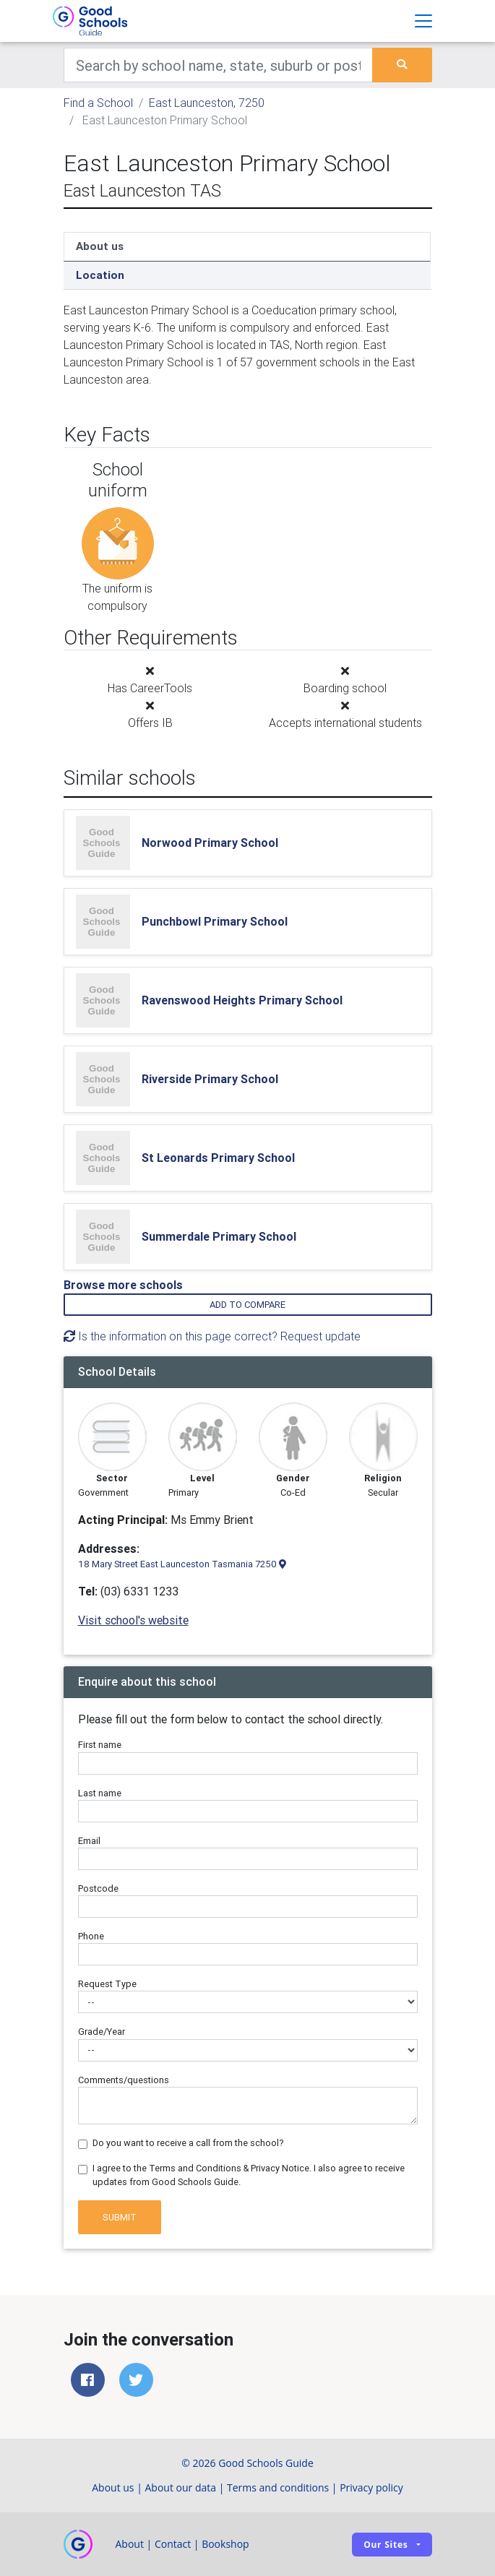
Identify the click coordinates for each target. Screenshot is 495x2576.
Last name (99, 1793)
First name (99, 1745)
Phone (91, 1936)
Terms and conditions (278, 2487)
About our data (181, 2487)
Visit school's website (133, 1620)
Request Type (107, 1984)
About (130, 2544)
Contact (173, 2544)
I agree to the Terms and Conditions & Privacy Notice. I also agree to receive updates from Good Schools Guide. (248, 2175)
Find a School (98, 102)
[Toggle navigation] (423, 21)
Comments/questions (123, 2080)
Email (89, 1841)
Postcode (98, 1888)
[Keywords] (219, 65)
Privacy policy (371, 2487)
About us (100, 246)
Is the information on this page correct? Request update (212, 1336)
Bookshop (225, 2544)
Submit (120, 2217)
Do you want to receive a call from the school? (188, 2143)
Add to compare (247, 1304)
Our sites (385, 2544)
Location (100, 275)
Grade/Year (101, 2031)
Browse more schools (123, 1285)
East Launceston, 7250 (206, 102)
